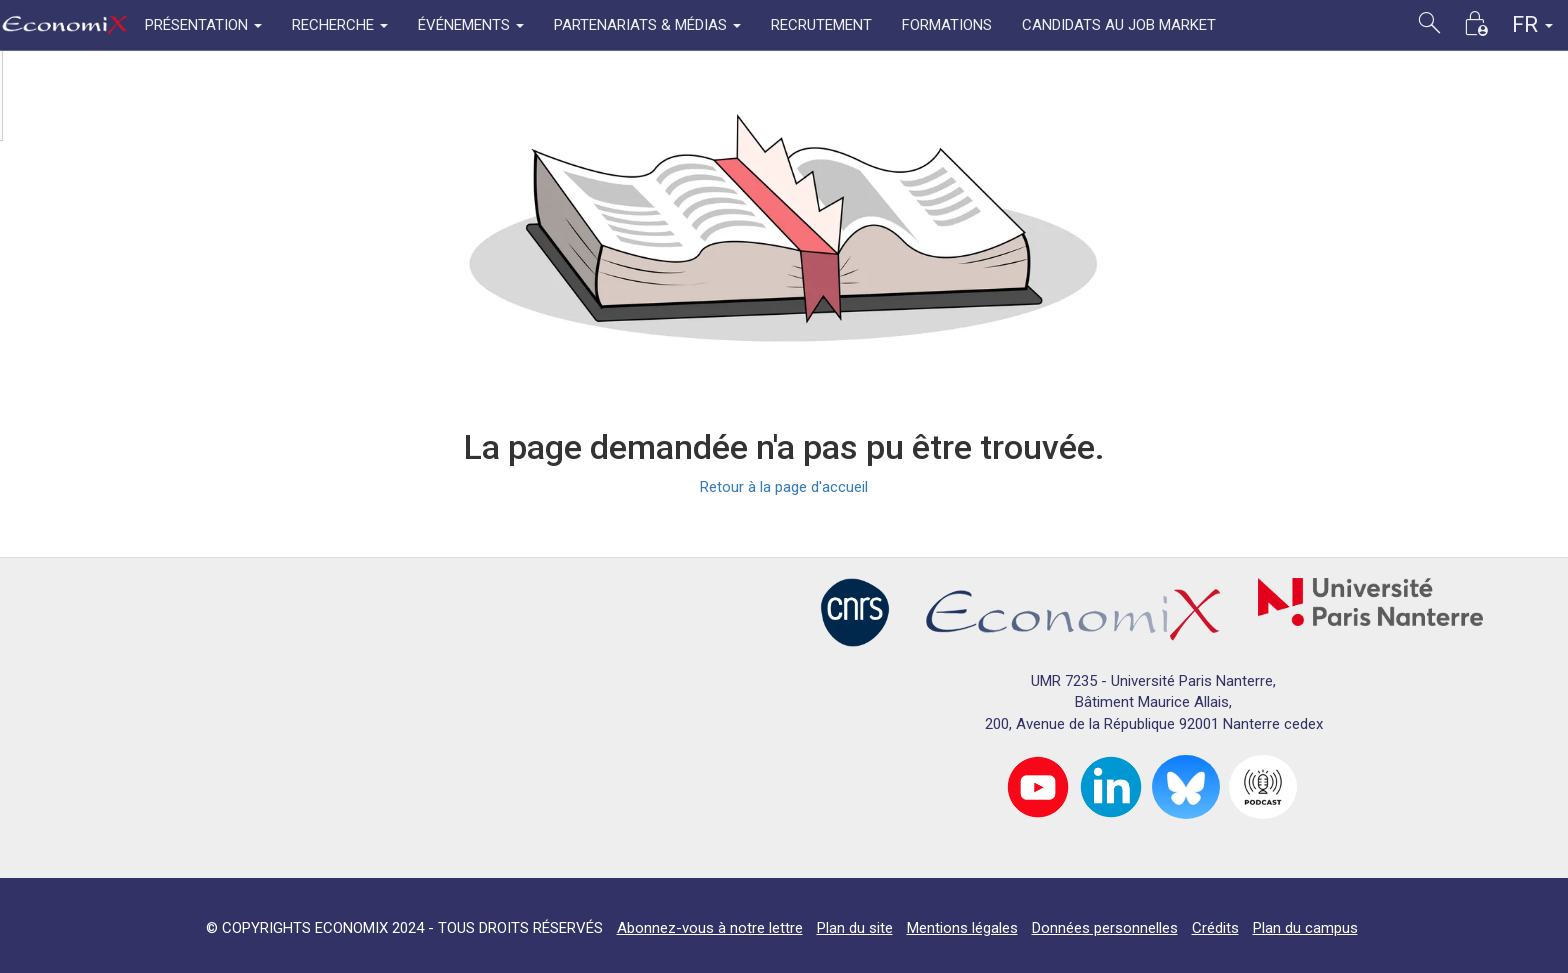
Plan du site (855, 928)
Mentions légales (962, 928)
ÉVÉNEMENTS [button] (471, 25)
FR (1532, 24)
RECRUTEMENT (821, 25)
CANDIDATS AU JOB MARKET (1119, 25)
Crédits (1215, 928)
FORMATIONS (947, 25)
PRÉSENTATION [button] (203, 25)
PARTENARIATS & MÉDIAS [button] (647, 25)
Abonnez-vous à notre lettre (710, 928)
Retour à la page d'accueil (784, 487)
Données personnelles (1105, 928)
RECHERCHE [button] (340, 25)
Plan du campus (1305, 928)
